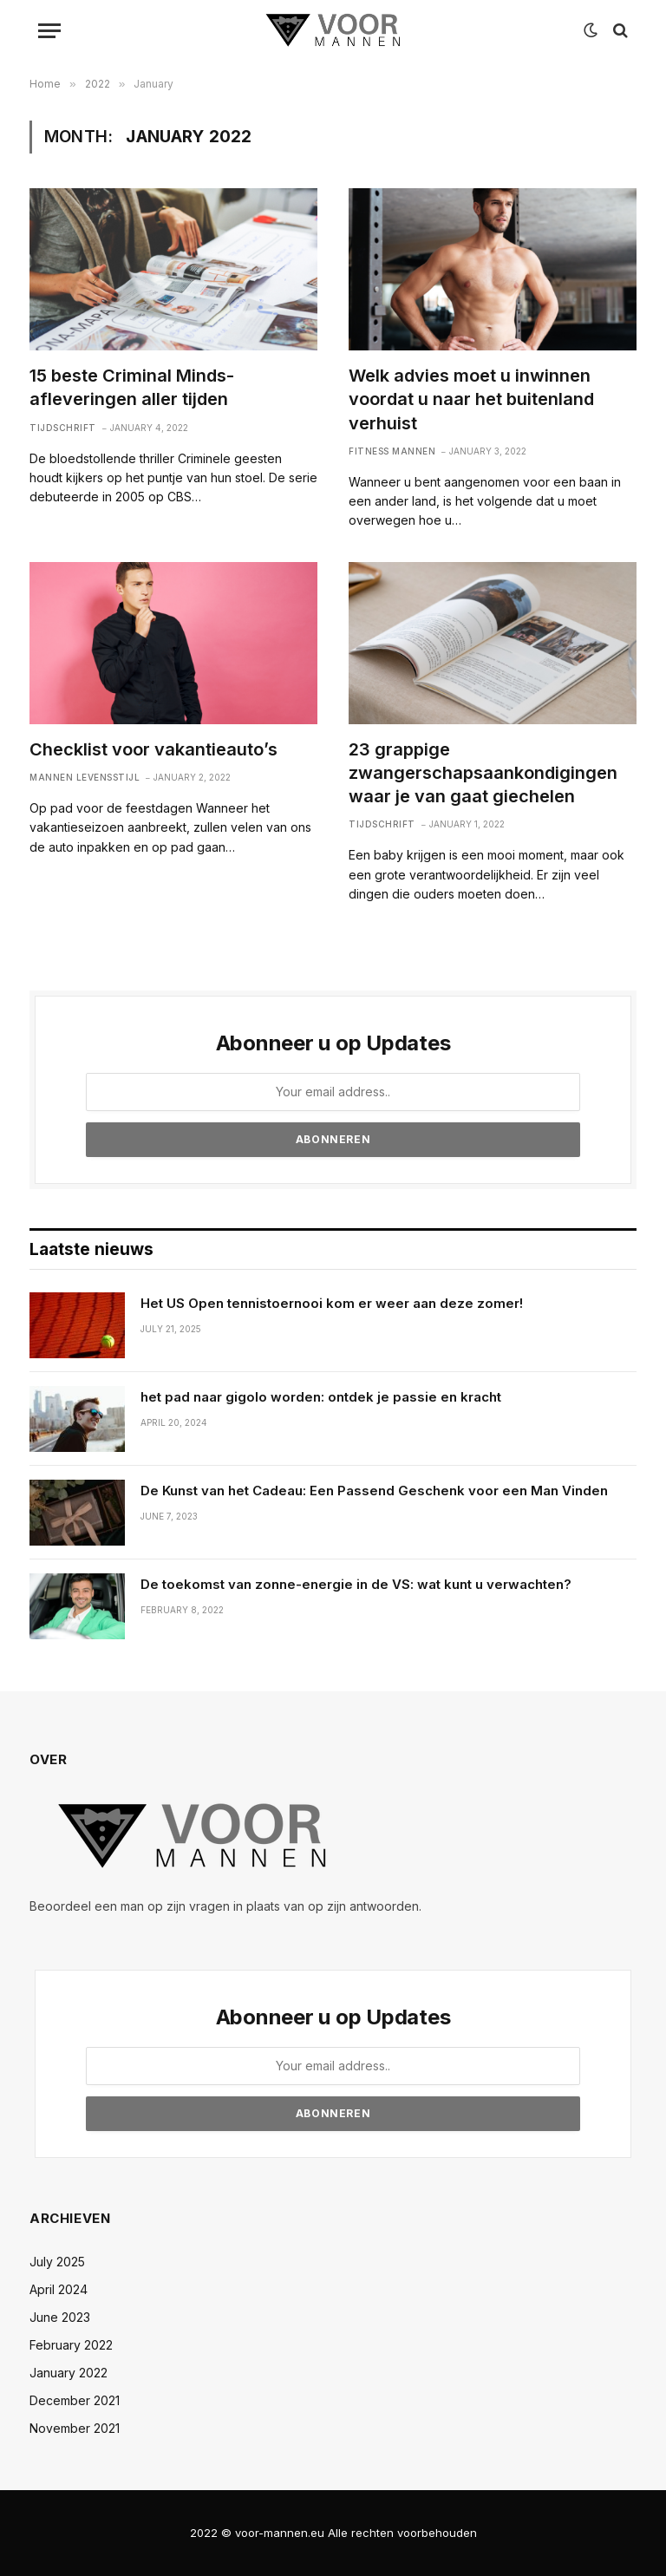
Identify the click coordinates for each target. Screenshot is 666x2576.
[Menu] (49, 30)
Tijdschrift (62, 427)
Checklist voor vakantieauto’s (153, 749)
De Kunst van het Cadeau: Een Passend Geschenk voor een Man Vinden (374, 1490)
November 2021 (74, 2428)
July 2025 (57, 2261)
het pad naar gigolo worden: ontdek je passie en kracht (320, 1397)
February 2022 (71, 2344)
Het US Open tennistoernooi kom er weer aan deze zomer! (331, 1303)
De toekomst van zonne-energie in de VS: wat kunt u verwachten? (355, 1584)
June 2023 (59, 2317)
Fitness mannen (392, 451)
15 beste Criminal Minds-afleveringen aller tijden (131, 387)
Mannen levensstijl (84, 777)
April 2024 (58, 2289)
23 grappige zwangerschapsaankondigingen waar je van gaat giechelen (483, 773)
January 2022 (68, 2372)
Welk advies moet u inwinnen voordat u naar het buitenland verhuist (471, 399)
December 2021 (74, 2400)
